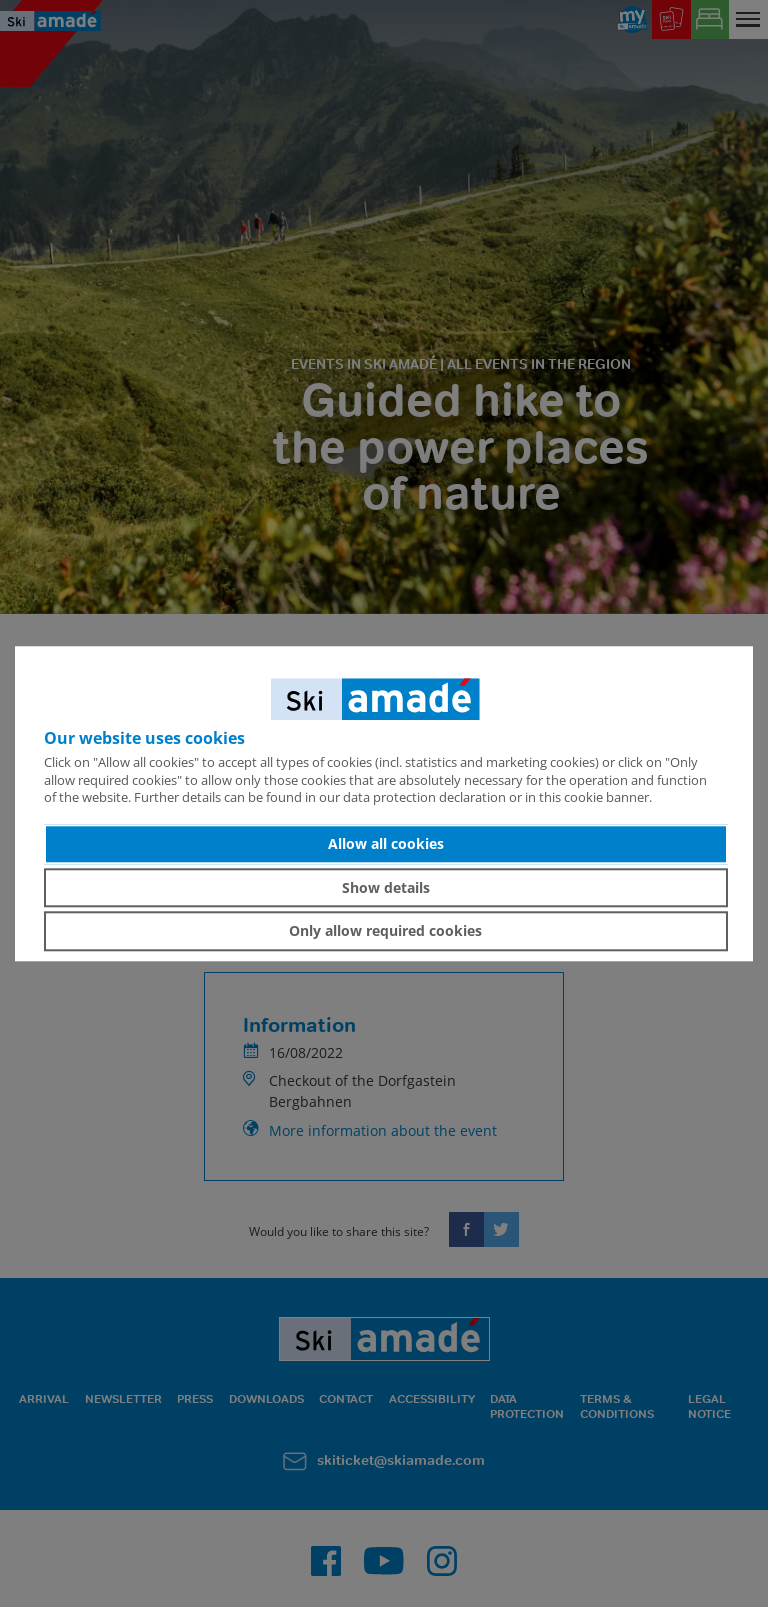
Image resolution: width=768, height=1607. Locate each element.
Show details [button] (386, 887)
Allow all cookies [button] (386, 843)
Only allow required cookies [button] (385, 930)
